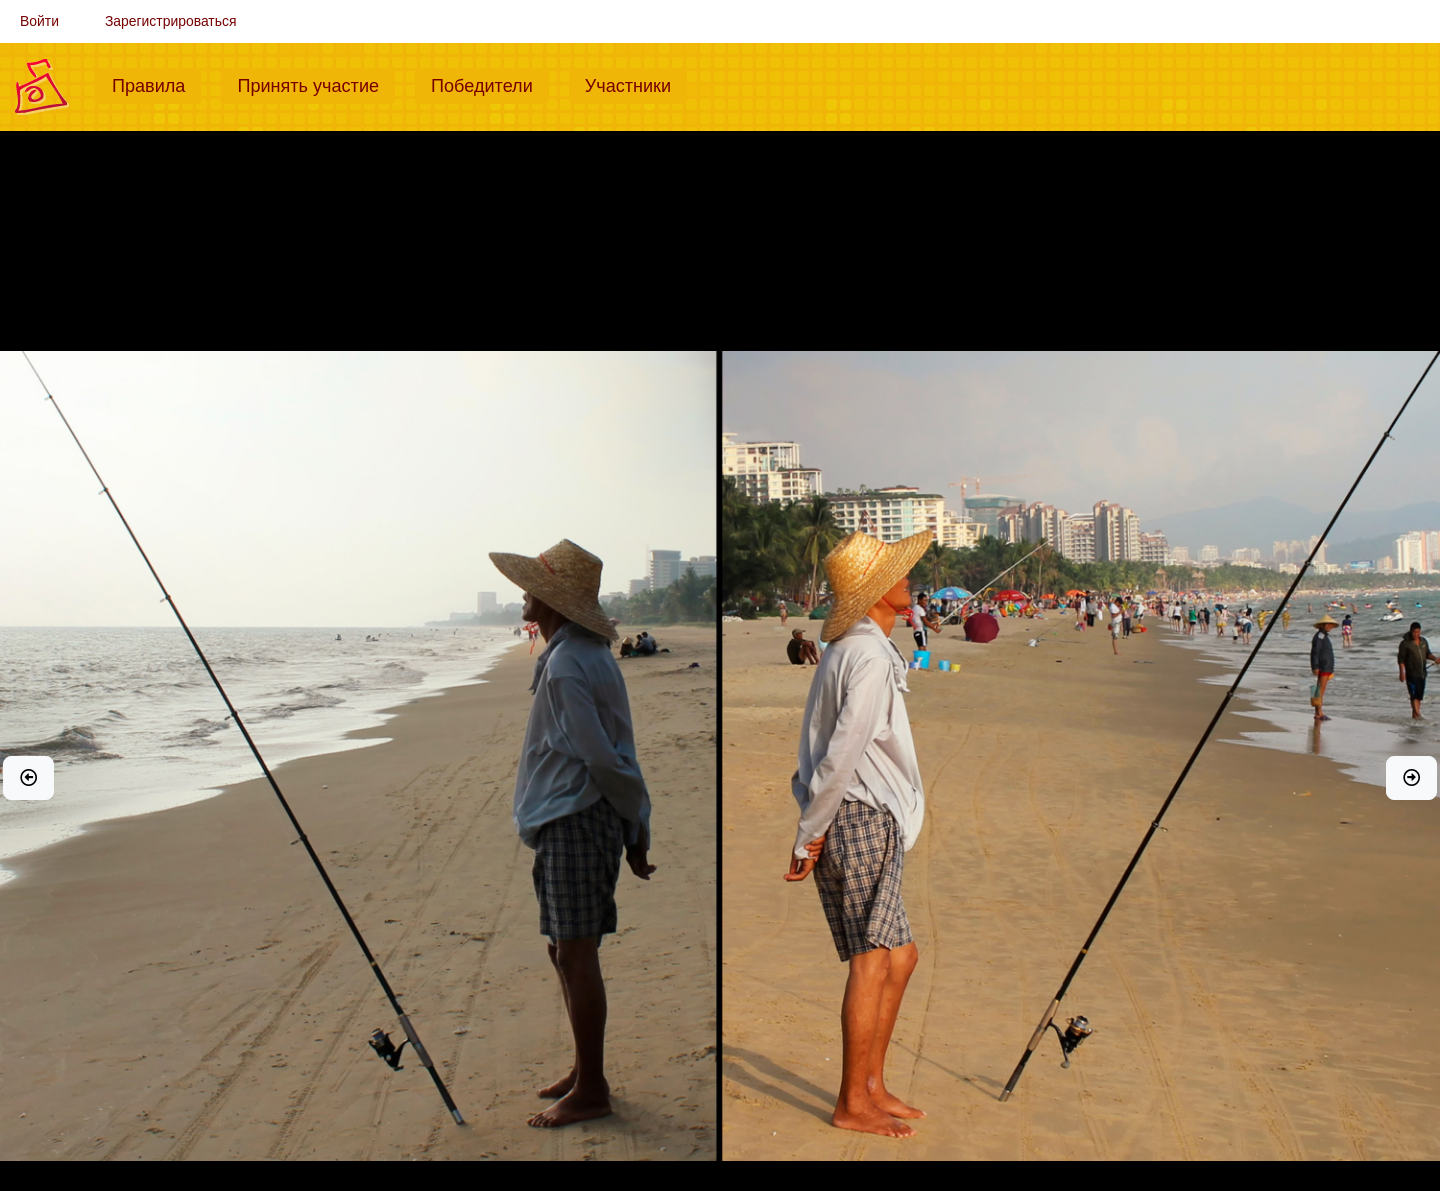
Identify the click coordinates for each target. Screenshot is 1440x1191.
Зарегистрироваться (171, 21)
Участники (636, 84)
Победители (490, 84)
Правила (156, 84)
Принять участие (316, 84)
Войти (39, 21)
